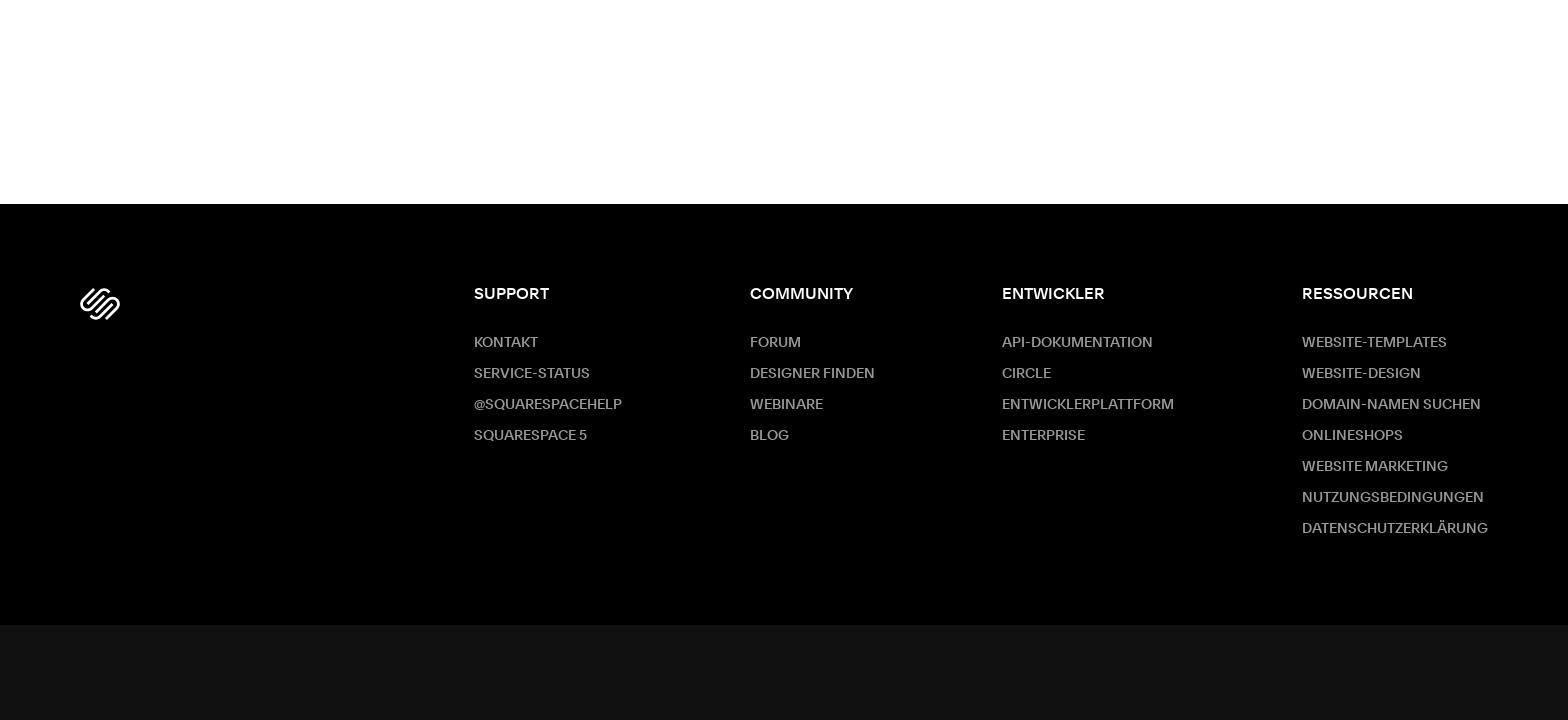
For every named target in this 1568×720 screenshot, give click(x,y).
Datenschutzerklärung (1395, 529)
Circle (1026, 374)
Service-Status (532, 374)
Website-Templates (1374, 343)
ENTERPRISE (1043, 436)
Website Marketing (1375, 467)
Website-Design (1361, 374)
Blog (769, 436)
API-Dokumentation (1077, 343)
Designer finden (812, 374)
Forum (775, 343)
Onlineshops (1352, 436)
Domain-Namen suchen (1391, 405)
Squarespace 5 (530, 436)
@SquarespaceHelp (548, 405)
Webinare (786, 405)
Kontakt (506, 343)
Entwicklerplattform (1088, 405)
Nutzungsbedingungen (1393, 498)
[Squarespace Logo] (100, 304)
